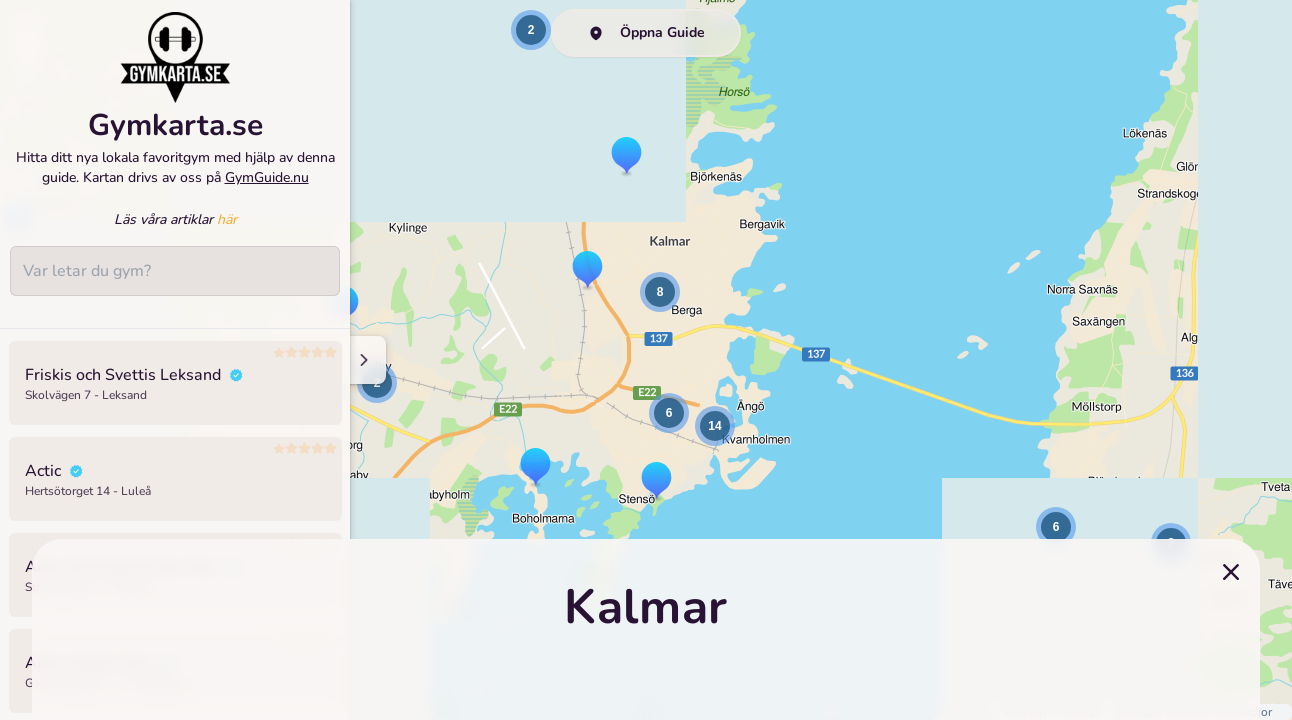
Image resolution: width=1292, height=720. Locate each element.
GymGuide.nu (267, 191)
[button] (535, 468)
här (227, 234)
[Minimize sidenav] (362, 360)
